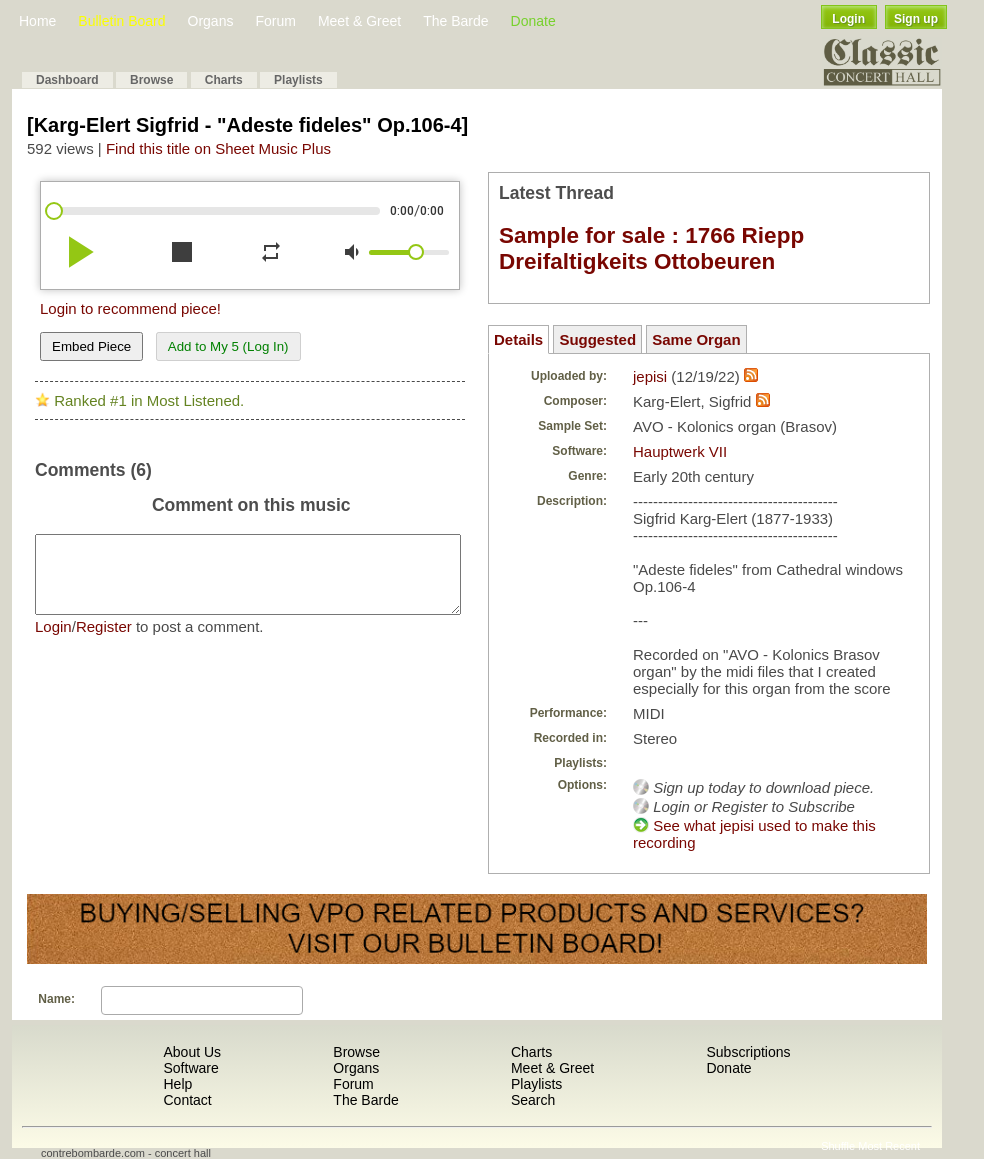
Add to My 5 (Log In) (228, 346)
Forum (275, 21)
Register (104, 641)
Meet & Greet (359, 21)
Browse (151, 80)
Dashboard (67, 80)
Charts (224, 80)
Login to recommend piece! (130, 308)
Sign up (916, 19)
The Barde (455, 21)
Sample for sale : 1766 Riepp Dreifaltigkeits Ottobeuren (651, 248)
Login (848, 19)
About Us (192, 1052)
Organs (211, 21)
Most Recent (889, 1146)
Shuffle (838, 1146)
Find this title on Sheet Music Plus (218, 148)
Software (190, 1068)
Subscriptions (748, 1052)
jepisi (650, 376)
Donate (533, 21)
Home (37, 21)
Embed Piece (91, 346)
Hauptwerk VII (680, 451)
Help (177, 1084)
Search (533, 1100)
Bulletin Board (121, 21)
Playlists (298, 80)
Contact (187, 1100)
